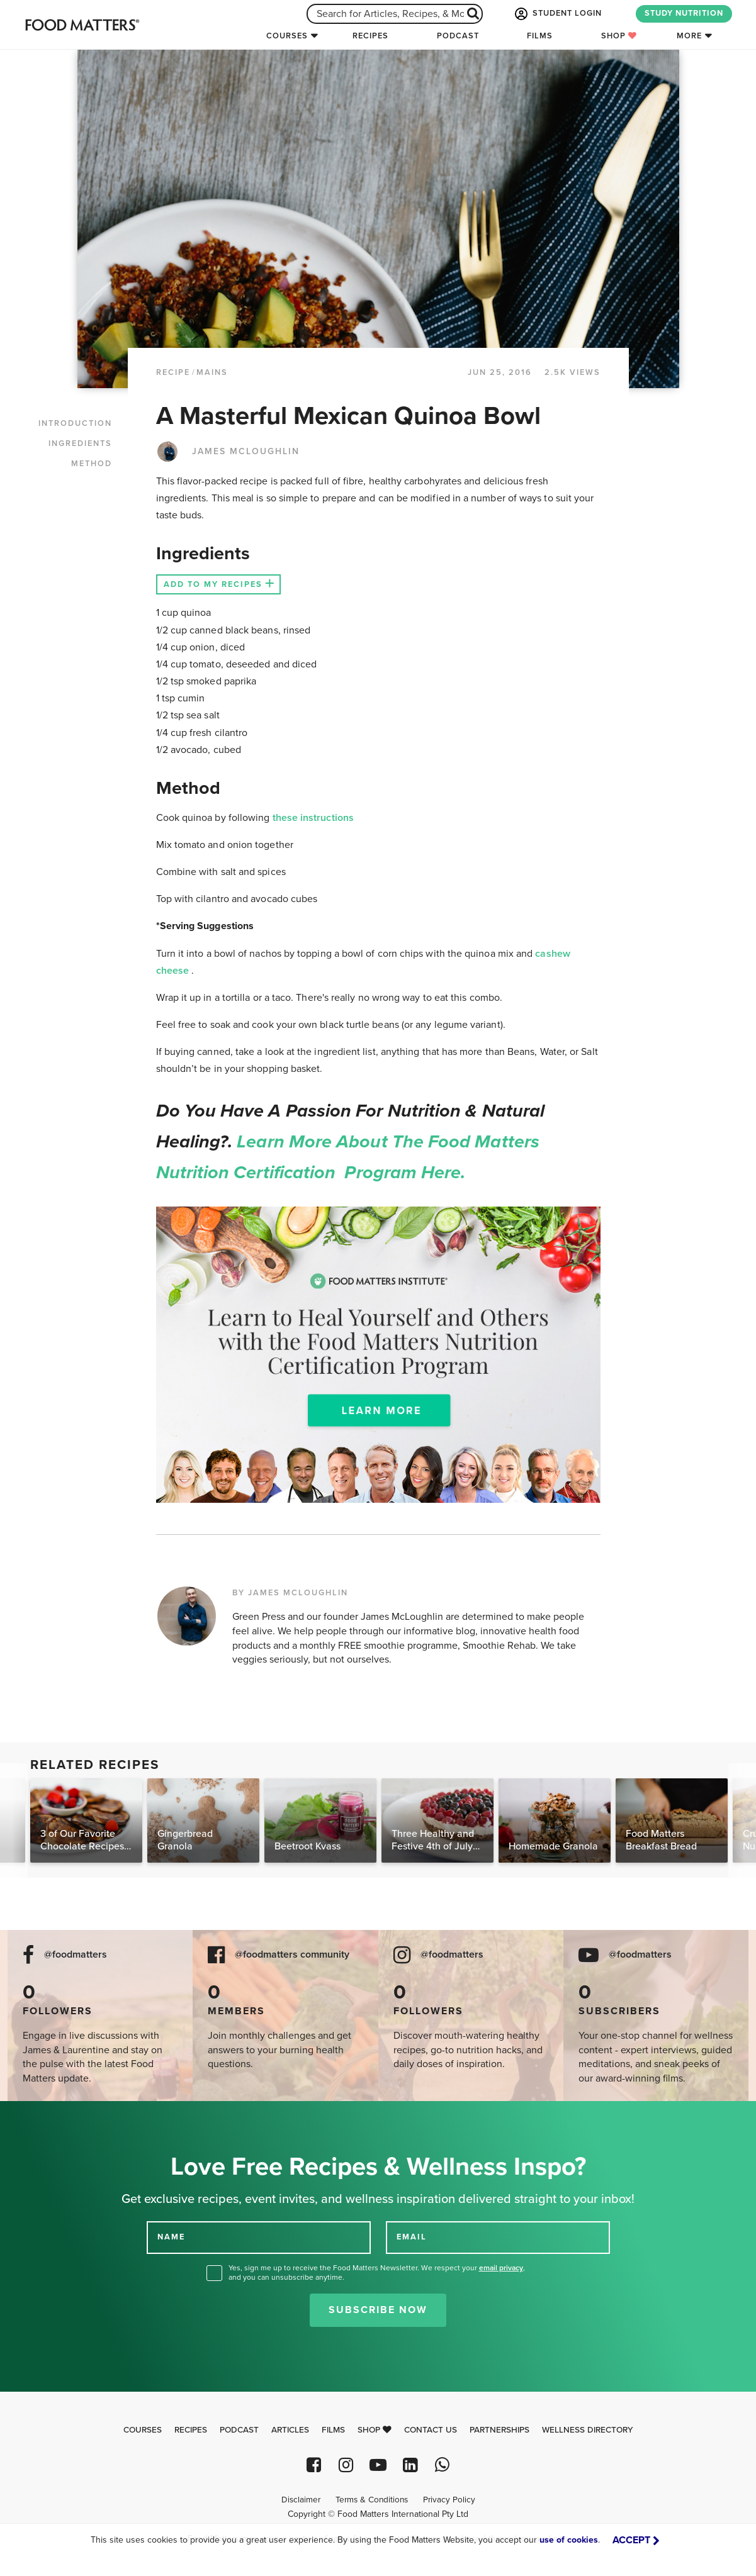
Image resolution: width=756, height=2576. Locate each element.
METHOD (91, 464)
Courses (287, 36)
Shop (619, 36)
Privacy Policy (449, 2500)
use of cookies (568, 2539)
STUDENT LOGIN (557, 14)
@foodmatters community (292, 1955)
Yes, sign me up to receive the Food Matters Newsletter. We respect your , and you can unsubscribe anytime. (376, 2272)
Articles (290, 2430)
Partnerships (499, 2430)
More (689, 36)
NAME (171, 2237)
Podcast (458, 36)
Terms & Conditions (372, 2500)
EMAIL (412, 2237)
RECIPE (173, 372)
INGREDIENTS (80, 443)
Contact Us (430, 2430)
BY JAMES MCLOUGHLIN (290, 1593)
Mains (212, 372)
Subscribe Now (378, 2310)
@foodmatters (75, 1955)
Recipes (370, 36)
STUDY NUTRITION (684, 13)
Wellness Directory (587, 2430)
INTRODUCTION (75, 423)
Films (540, 36)
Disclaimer (300, 2500)
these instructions (313, 817)
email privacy (501, 2267)
